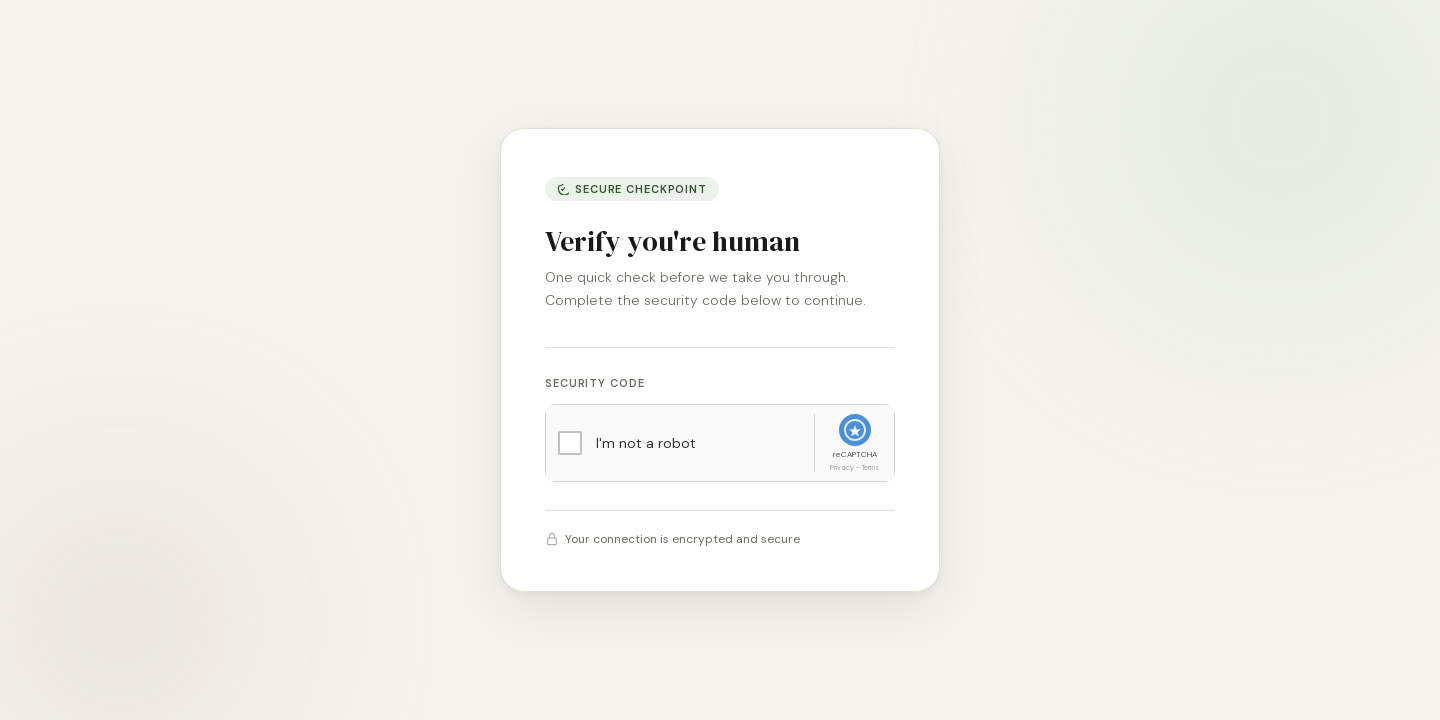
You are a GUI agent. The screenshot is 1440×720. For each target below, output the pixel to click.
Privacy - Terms (854, 467)
